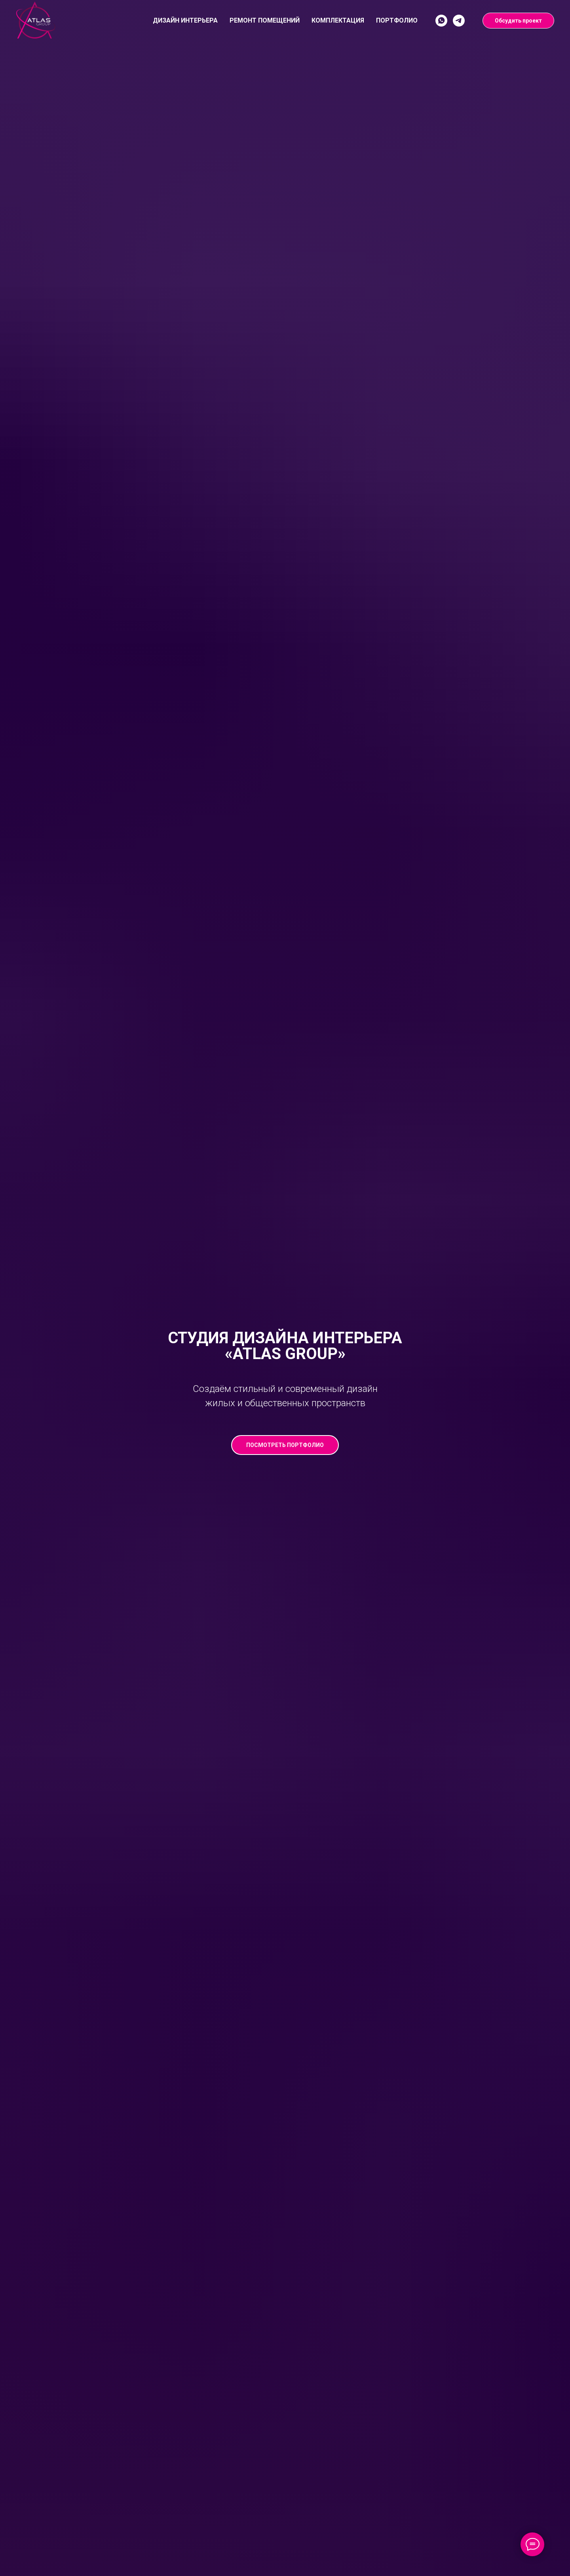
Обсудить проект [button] (518, 20)
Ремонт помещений (265, 20)
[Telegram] (459, 21)
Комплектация (338, 20)
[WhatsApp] (441, 21)
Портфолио (397, 20)
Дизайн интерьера (185, 20)
